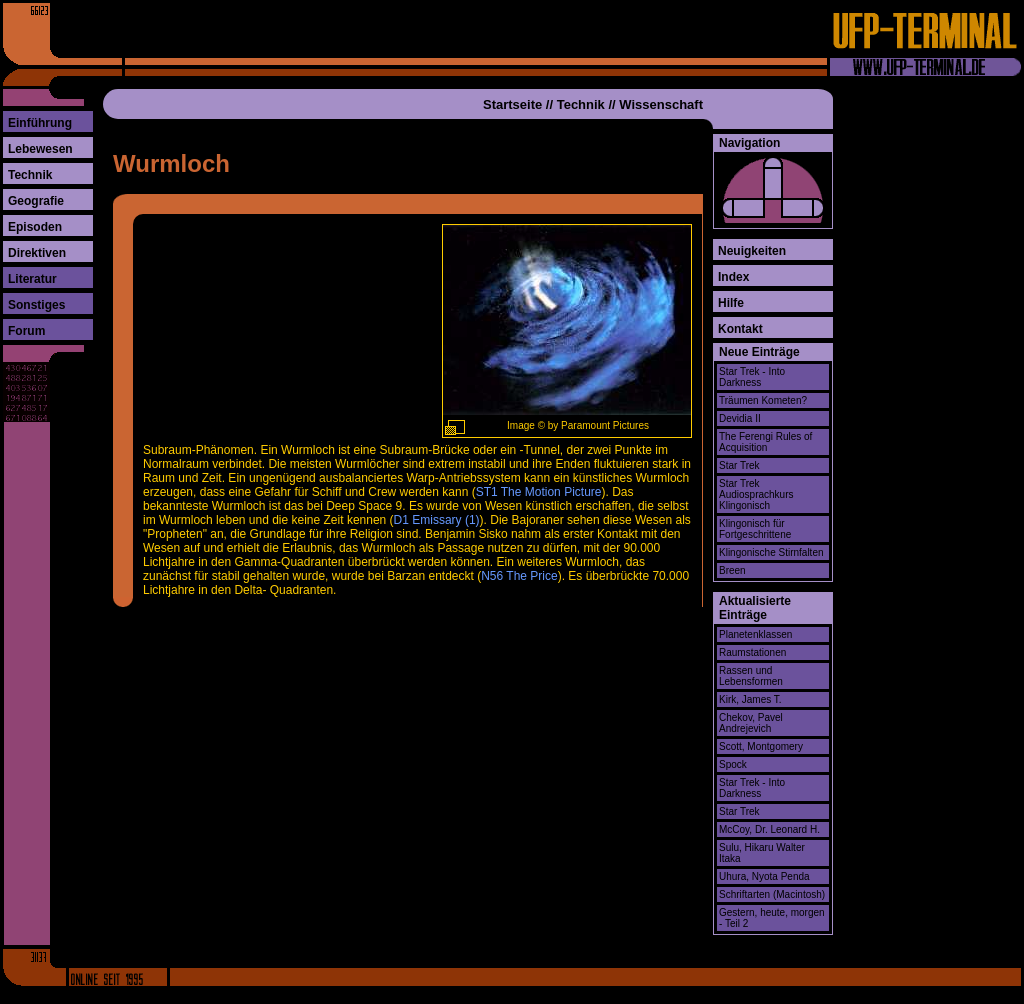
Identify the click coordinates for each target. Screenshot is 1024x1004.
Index (733, 277)
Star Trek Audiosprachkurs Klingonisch (756, 494)
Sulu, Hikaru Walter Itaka (762, 853)
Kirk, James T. (750, 699)
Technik (30, 175)
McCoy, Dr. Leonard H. (769, 829)
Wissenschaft (661, 104)
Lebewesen (40, 149)
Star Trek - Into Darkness (752, 377)
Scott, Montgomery (761, 746)
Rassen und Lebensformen (751, 676)
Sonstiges (36, 305)
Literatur (32, 279)
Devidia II (740, 418)
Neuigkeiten (752, 251)
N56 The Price (519, 576)
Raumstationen (752, 652)
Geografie (36, 201)
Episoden (35, 227)
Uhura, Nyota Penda (764, 876)
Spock (733, 764)
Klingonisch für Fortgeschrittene (755, 529)
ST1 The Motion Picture (539, 492)
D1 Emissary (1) (437, 520)
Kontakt (740, 329)
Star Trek (739, 465)
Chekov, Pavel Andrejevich (751, 723)
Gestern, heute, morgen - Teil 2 (772, 918)
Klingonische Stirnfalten (771, 552)
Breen (732, 570)
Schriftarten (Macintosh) (772, 894)
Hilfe (731, 303)
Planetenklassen (755, 634)
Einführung (40, 123)
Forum (26, 331)
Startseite (512, 104)
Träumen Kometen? (763, 400)
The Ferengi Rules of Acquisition (765, 442)
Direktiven (37, 253)
